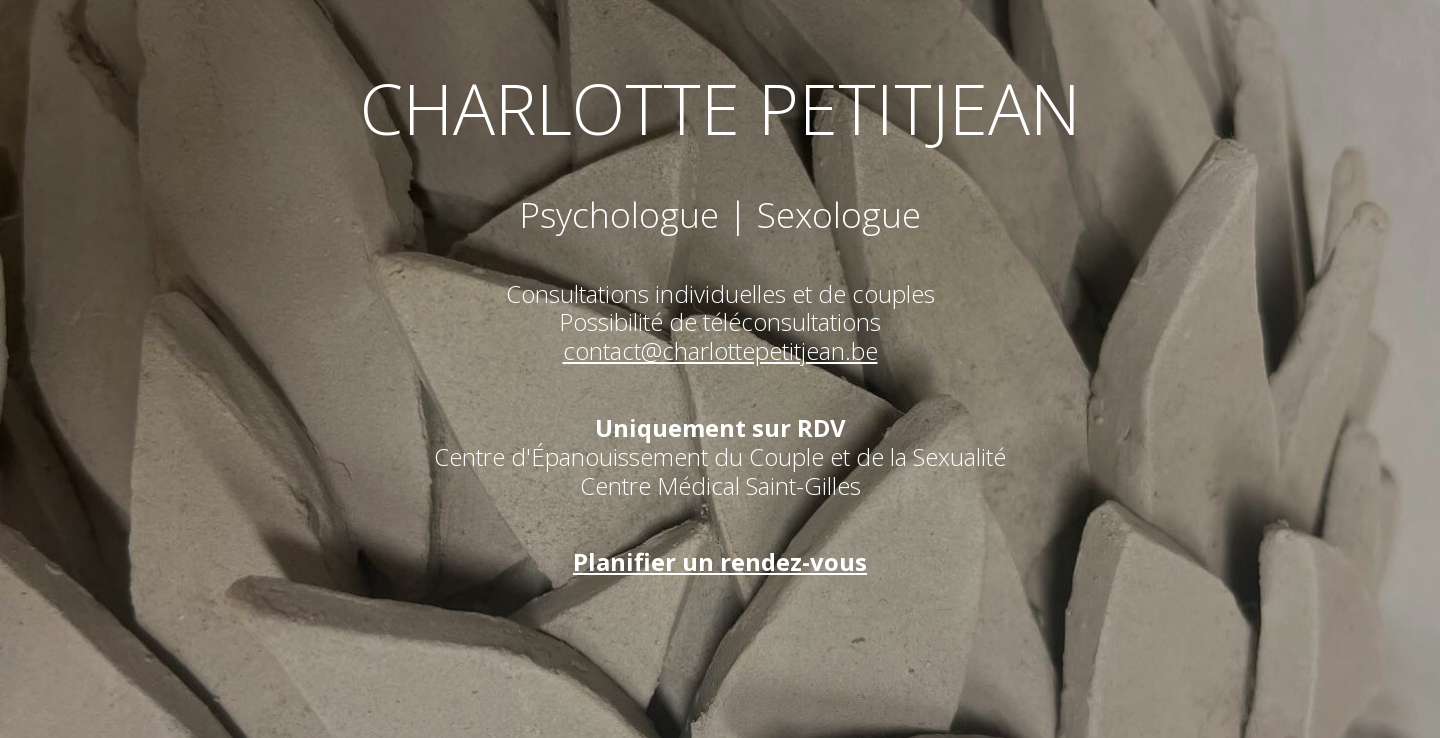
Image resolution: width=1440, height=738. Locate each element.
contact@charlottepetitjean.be (720, 350)
